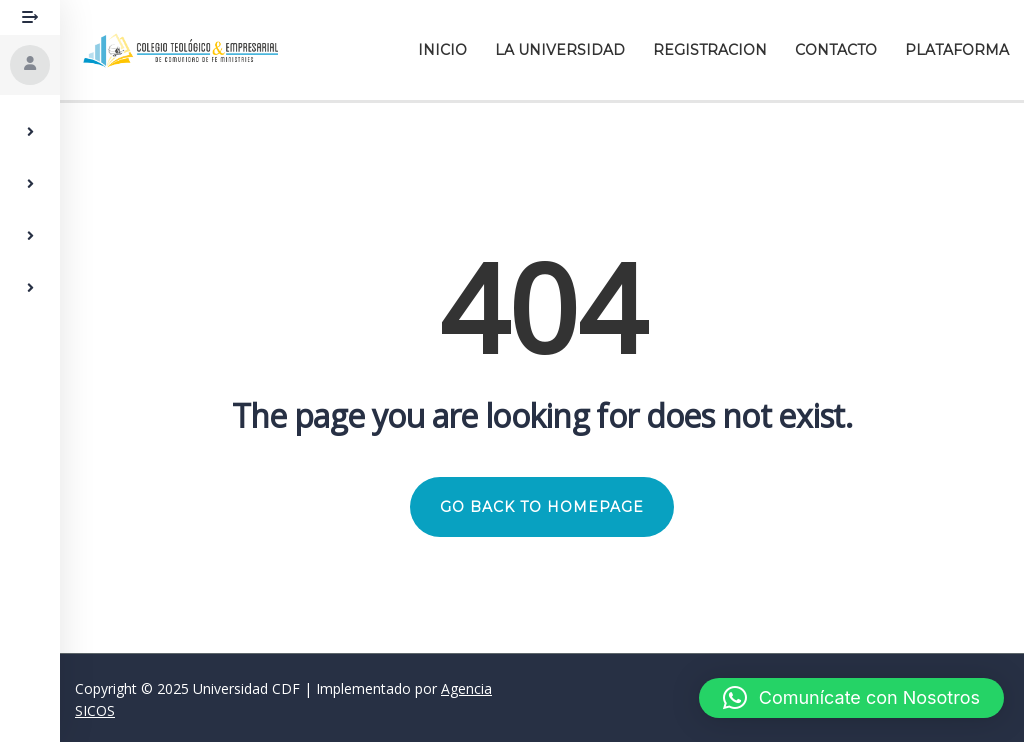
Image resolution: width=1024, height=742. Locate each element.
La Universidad (560, 50)
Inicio (442, 50)
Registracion (710, 50)
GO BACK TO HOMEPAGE (542, 507)
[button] (851, 698)
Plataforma (957, 50)
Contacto (836, 50)
